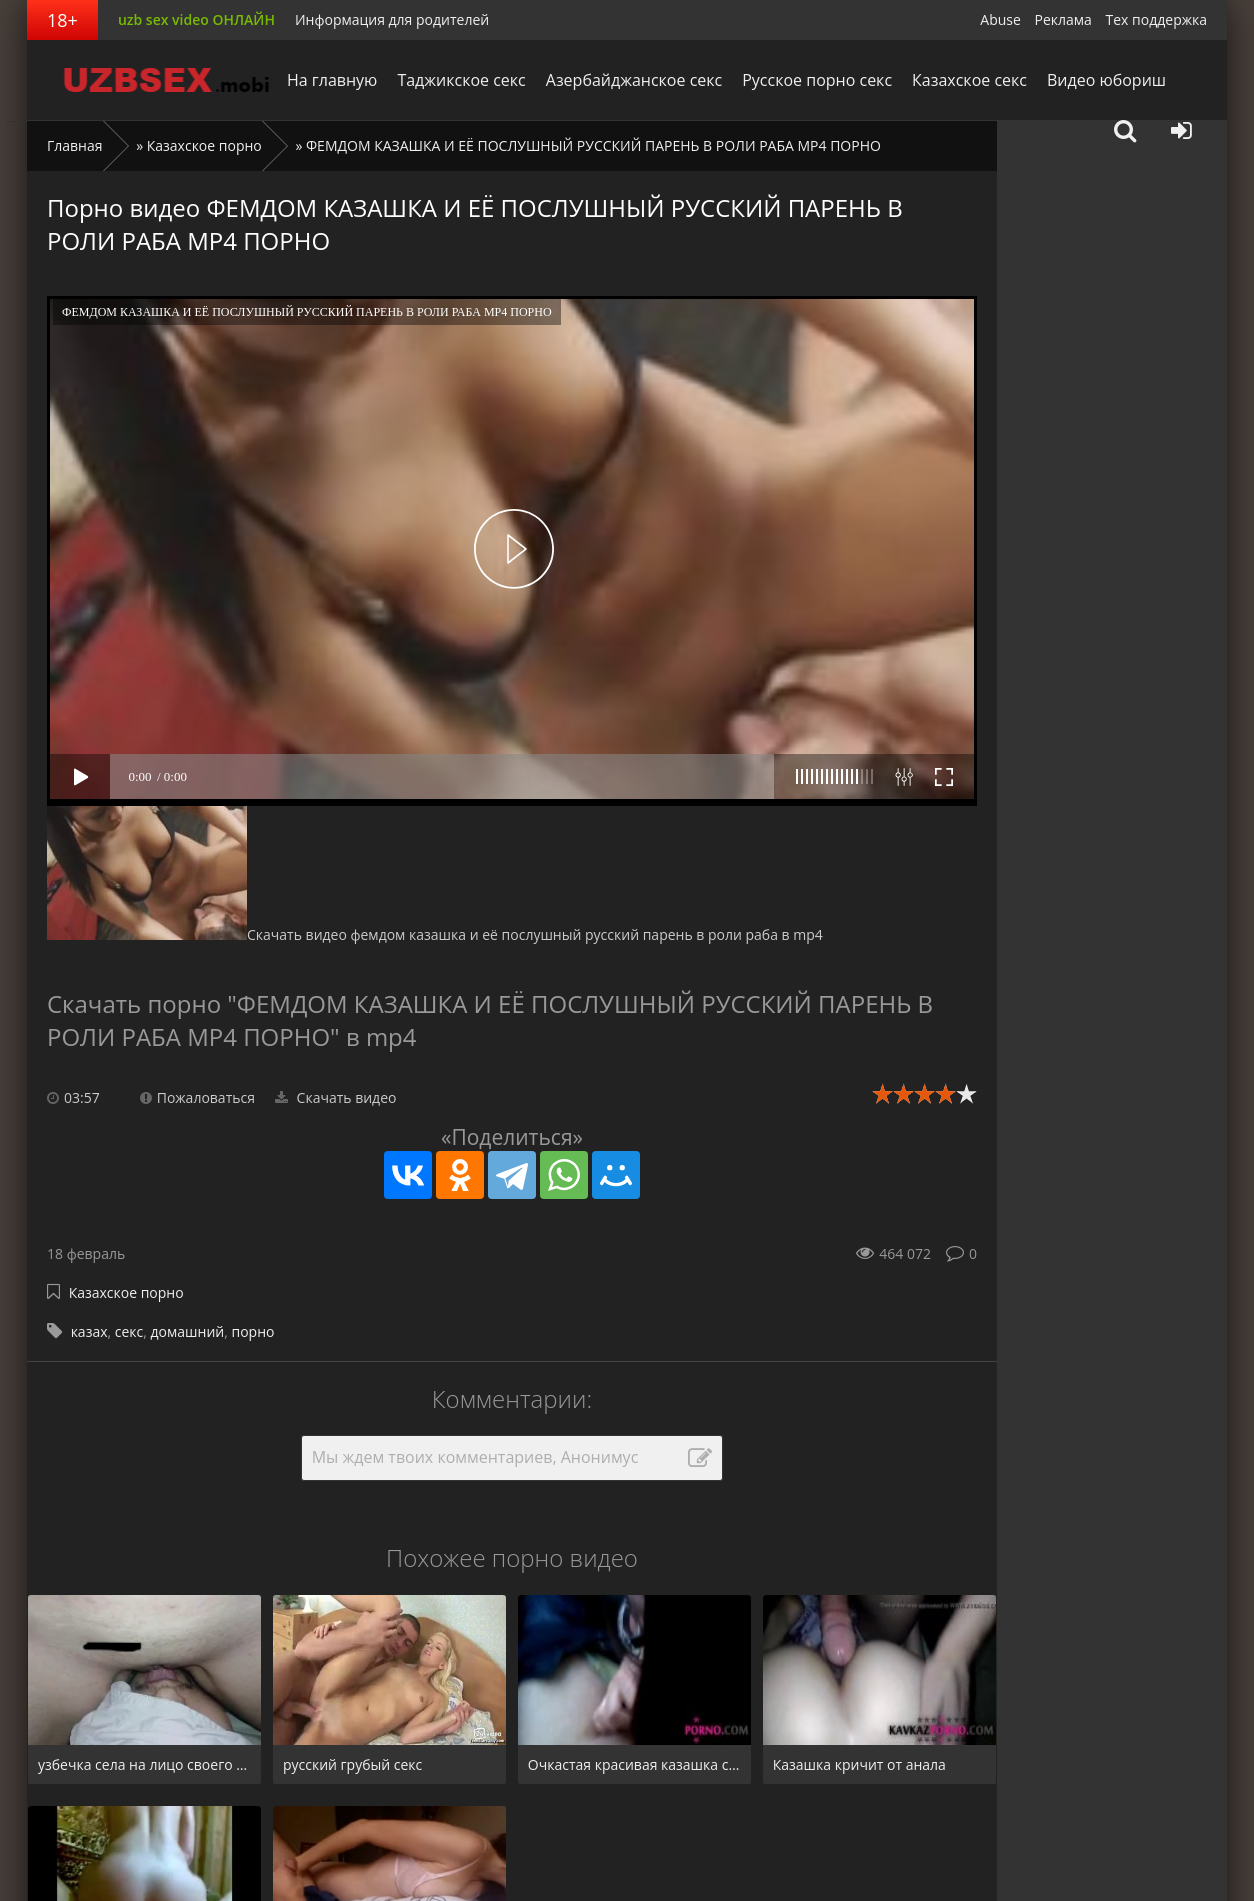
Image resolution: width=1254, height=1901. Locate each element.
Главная (75, 145)
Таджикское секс (461, 80)
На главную (332, 80)
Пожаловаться (197, 1097)
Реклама (1063, 19)
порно (252, 1331)
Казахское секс (969, 80)
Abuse (1000, 19)
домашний (188, 1331)
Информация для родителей (392, 19)
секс (129, 1331)
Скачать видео (336, 1097)
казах (89, 1331)
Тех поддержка (1156, 19)
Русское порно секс (817, 80)
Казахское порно (204, 145)
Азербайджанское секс (634, 80)
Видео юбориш (1106, 80)
